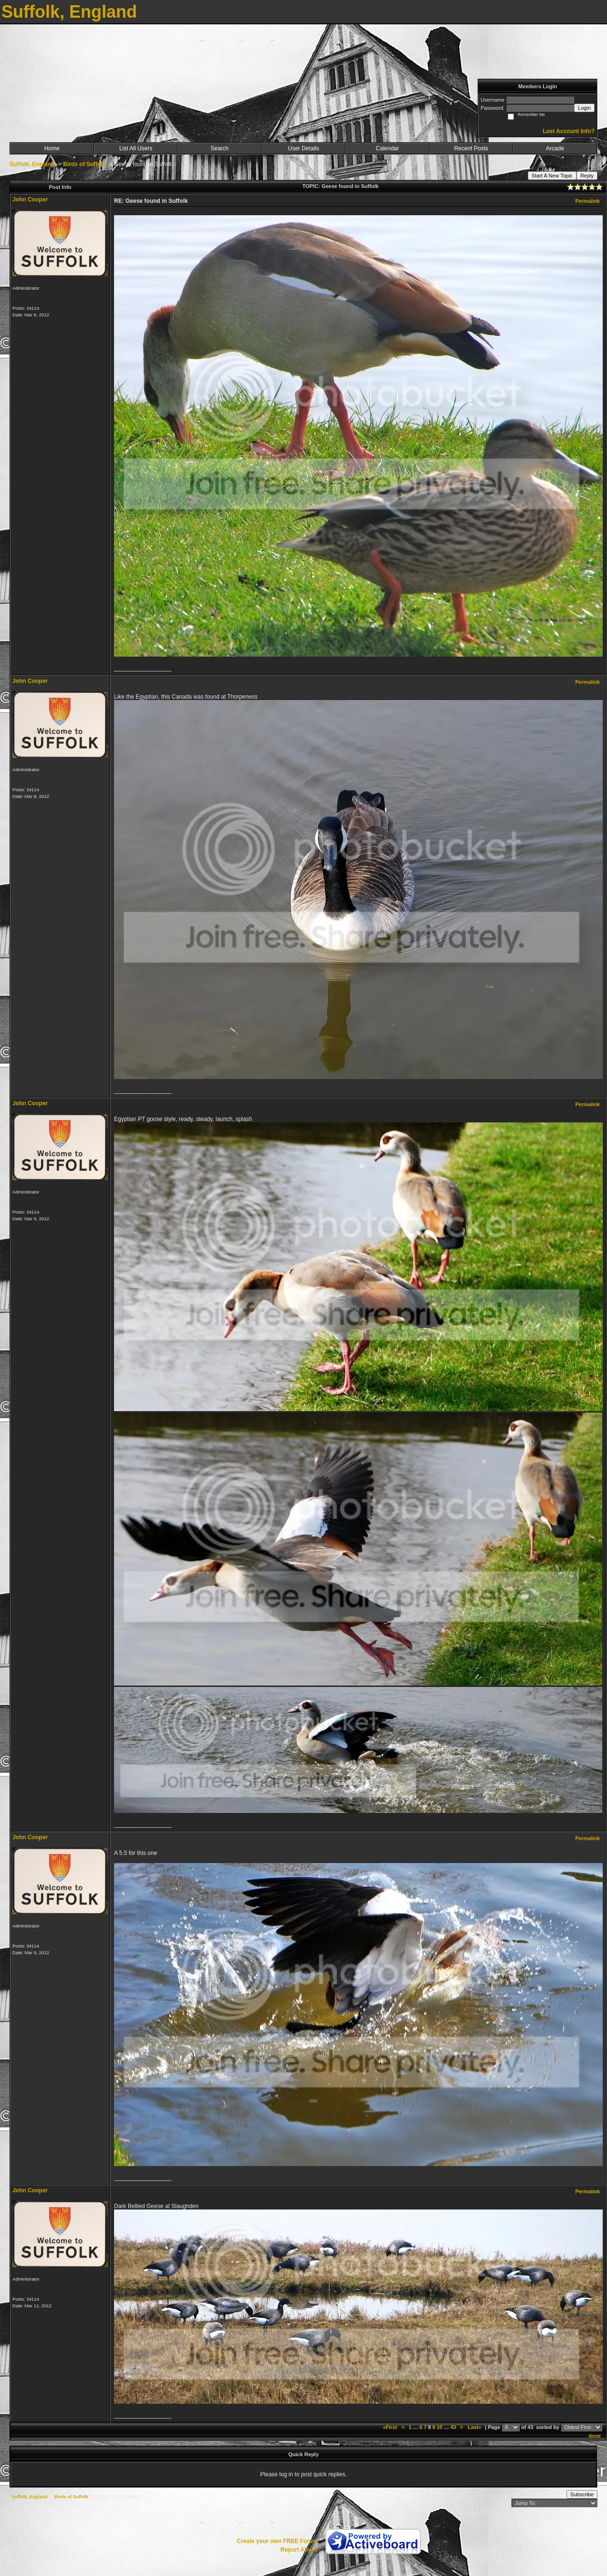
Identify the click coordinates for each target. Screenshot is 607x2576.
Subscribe (582, 2494)
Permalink (587, 201)
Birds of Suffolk (84, 164)
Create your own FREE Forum (277, 2541)
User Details (303, 148)
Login (584, 108)
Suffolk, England (32, 164)
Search (219, 148)
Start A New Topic (552, 175)
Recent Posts (471, 148)
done (594, 2436)
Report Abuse (299, 2549)
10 (439, 2427)
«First (390, 2427)
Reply (587, 175)
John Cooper (30, 199)
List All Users (135, 148)
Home (52, 148)
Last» (475, 2427)
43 (453, 2427)
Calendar (387, 148)
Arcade (555, 148)
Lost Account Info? (569, 131)
